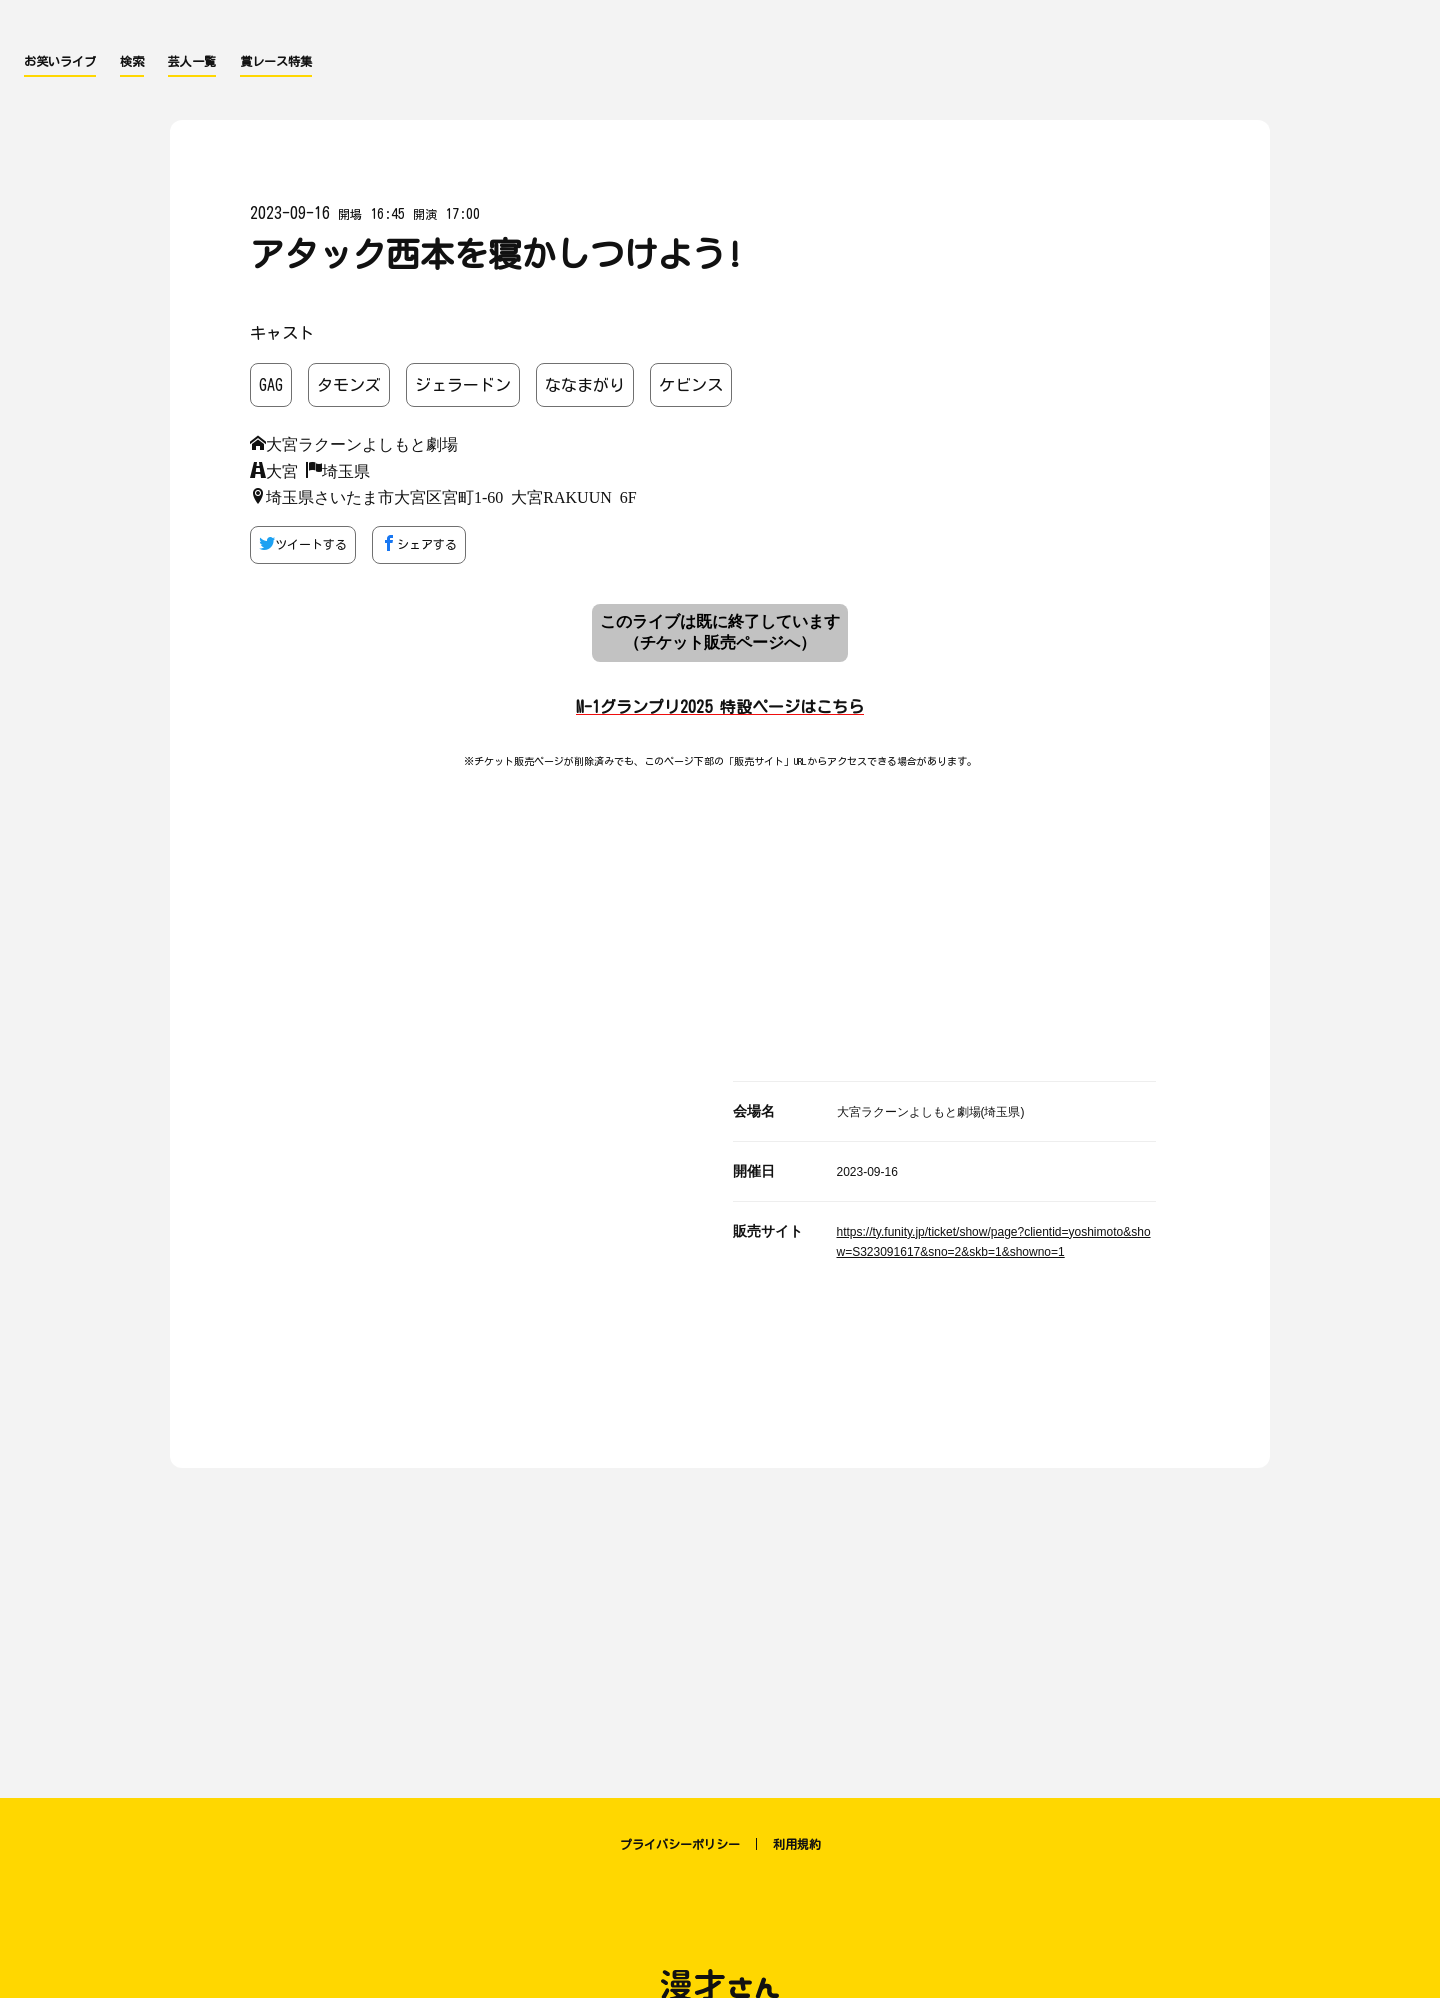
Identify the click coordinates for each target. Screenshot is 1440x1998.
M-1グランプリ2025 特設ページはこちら (720, 707)
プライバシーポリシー (680, 1844)
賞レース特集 (276, 61)
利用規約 (797, 1844)
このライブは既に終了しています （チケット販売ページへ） (720, 632)
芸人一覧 (192, 61)
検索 (132, 61)
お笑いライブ (60, 61)
